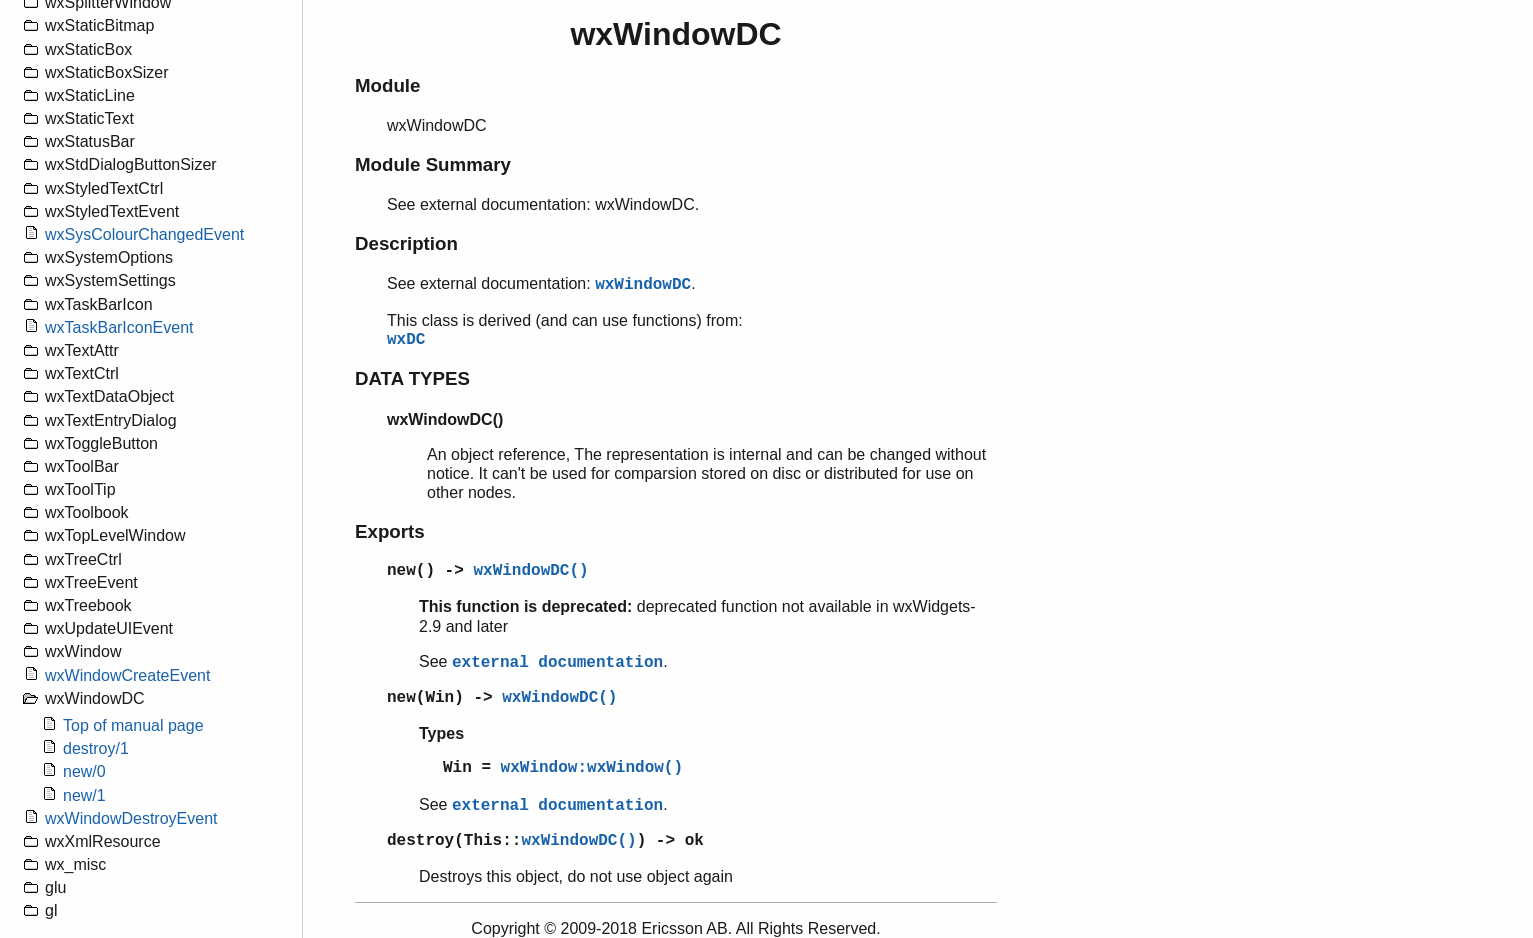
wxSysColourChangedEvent (144, 234)
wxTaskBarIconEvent (119, 327)
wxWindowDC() (530, 571)
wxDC (406, 340)
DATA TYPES (412, 378)
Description (406, 243)
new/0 (84, 771)
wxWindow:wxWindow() (592, 768)
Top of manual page (133, 725)
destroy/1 (96, 748)
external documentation (557, 663)
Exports (390, 531)
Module (387, 85)
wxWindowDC (643, 285)
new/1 (84, 795)
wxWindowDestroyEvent (131, 818)
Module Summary (433, 164)
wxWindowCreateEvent (127, 675)
